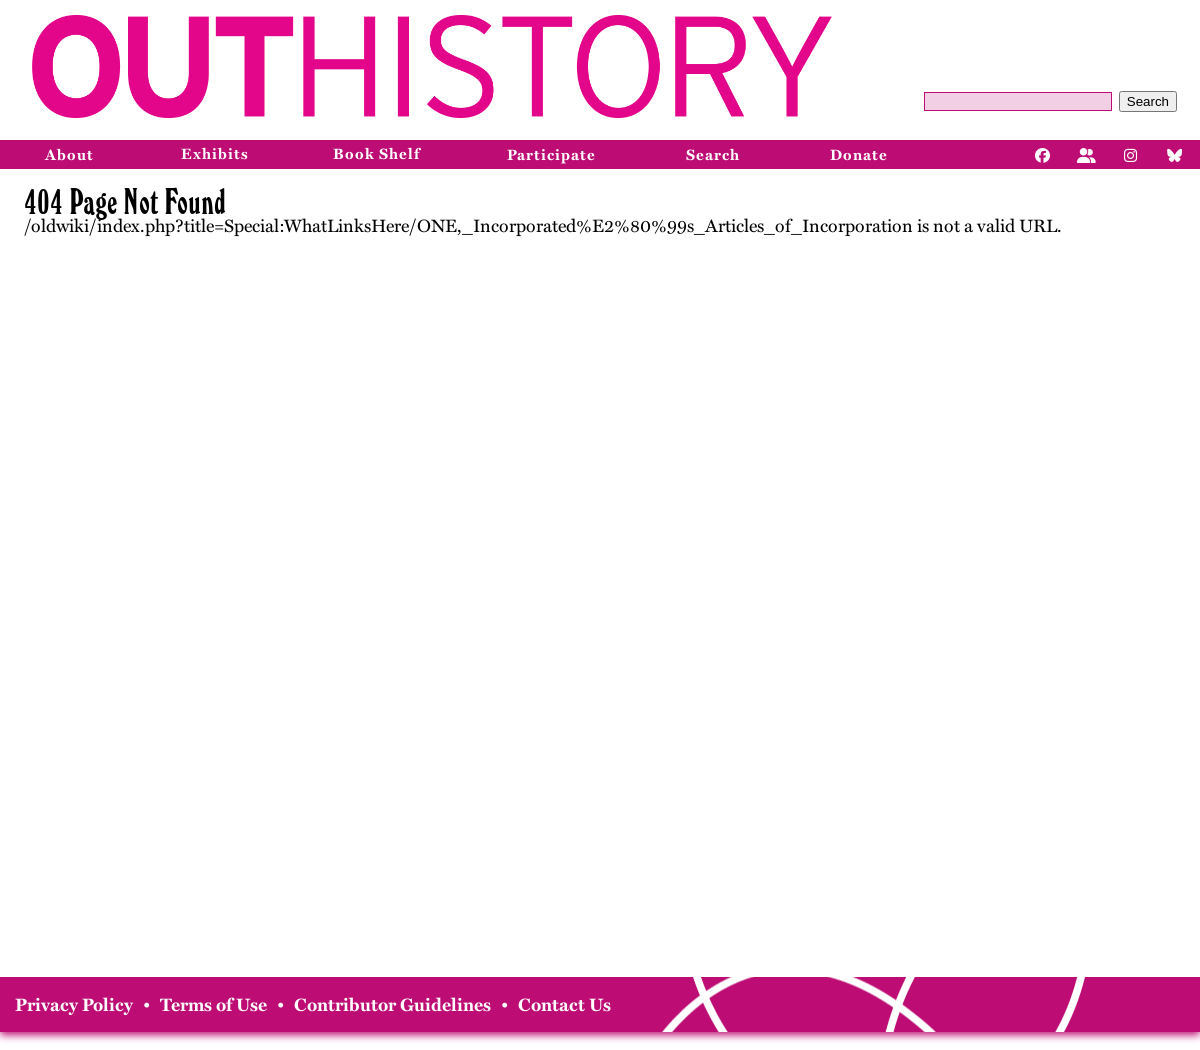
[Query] (1018, 101)
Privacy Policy (74, 1005)
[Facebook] (1043, 154)
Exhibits (215, 154)
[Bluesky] (1175, 154)
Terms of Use (213, 1005)
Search (1148, 101)
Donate (859, 155)
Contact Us (564, 1005)
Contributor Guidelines (392, 1005)
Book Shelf (376, 154)
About (69, 155)
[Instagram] (1131, 154)
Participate (551, 155)
